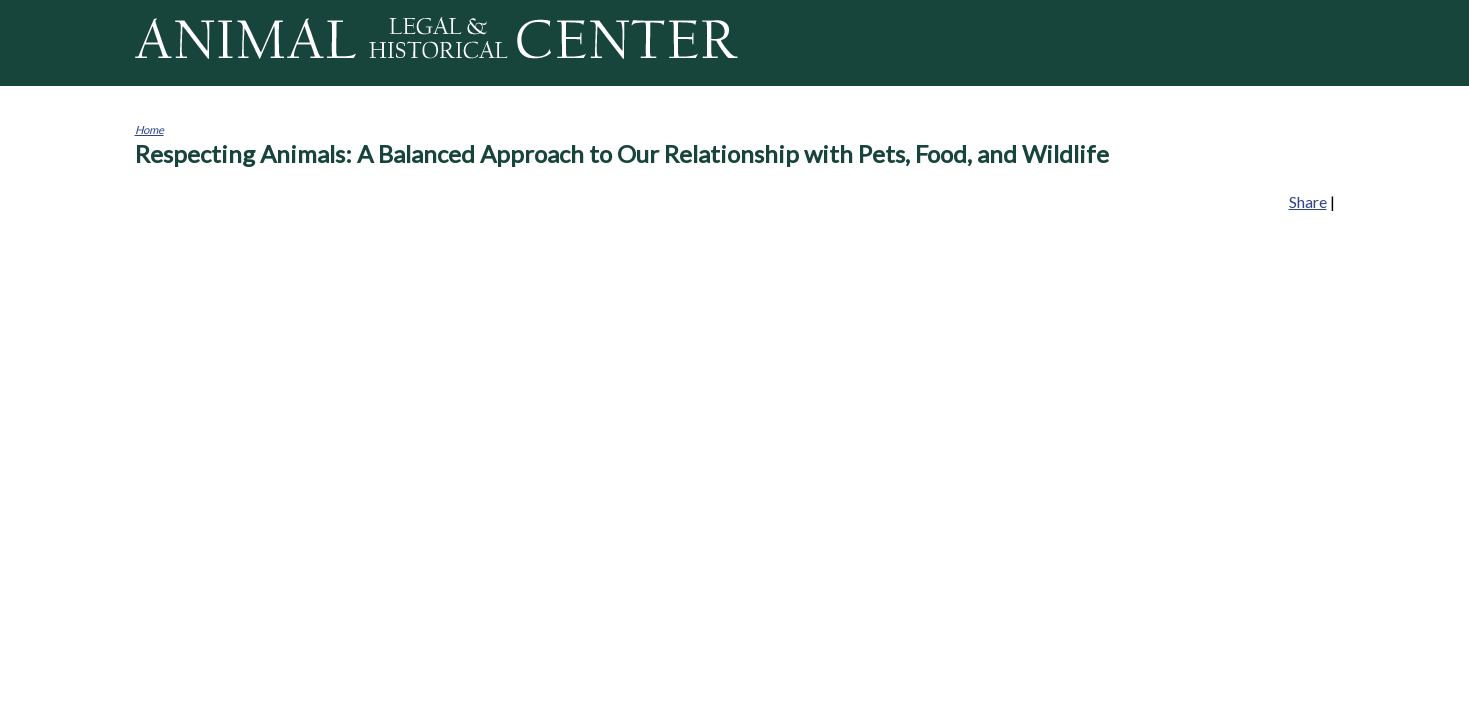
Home (149, 129)
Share (1308, 201)
